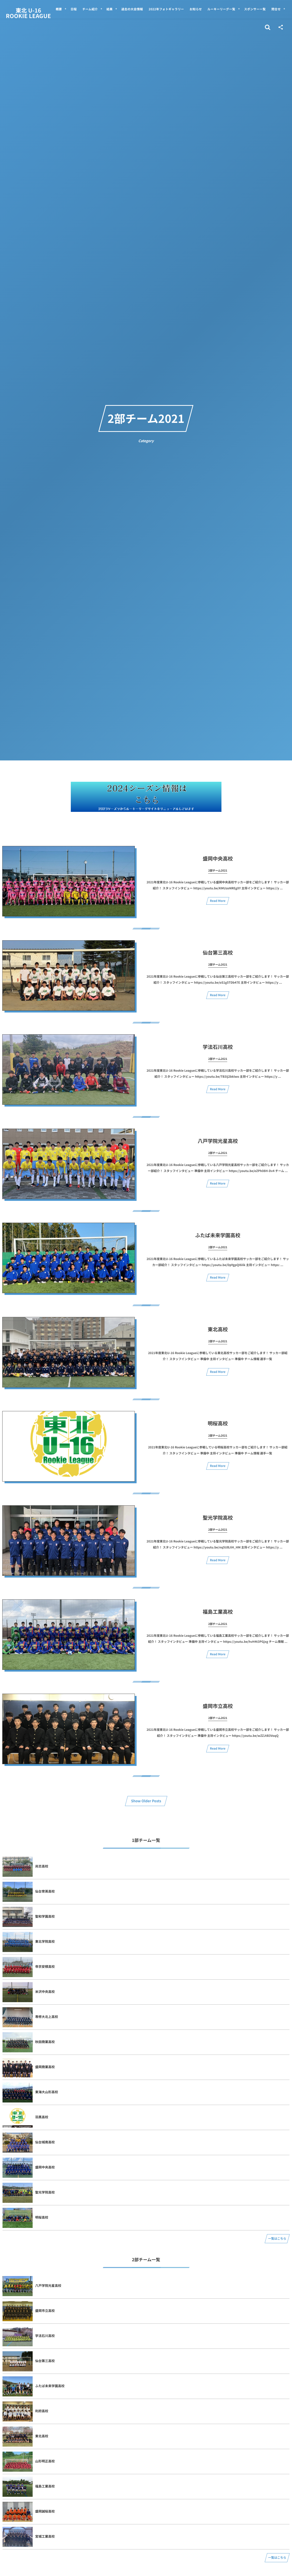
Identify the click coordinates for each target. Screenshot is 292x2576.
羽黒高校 (41, 2117)
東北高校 (41, 2436)
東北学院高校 (45, 1941)
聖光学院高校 (45, 2192)
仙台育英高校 (45, 1891)
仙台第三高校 (45, 2360)
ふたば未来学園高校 (50, 2385)
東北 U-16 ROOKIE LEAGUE (28, 13)
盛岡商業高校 (45, 2066)
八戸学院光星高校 (48, 2285)
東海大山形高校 (46, 2091)
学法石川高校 (45, 2335)
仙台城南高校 (45, 2142)
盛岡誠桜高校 (45, 2511)
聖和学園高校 (45, 1916)
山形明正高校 (45, 2461)
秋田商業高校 (45, 2041)
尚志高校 (41, 1866)
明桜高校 (41, 2217)
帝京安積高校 (45, 1966)
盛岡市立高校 (45, 2310)
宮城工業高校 (45, 2536)
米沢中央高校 (45, 1991)
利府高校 (41, 2410)
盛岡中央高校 (45, 2167)
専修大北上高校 (46, 2016)
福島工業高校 (45, 2486)
